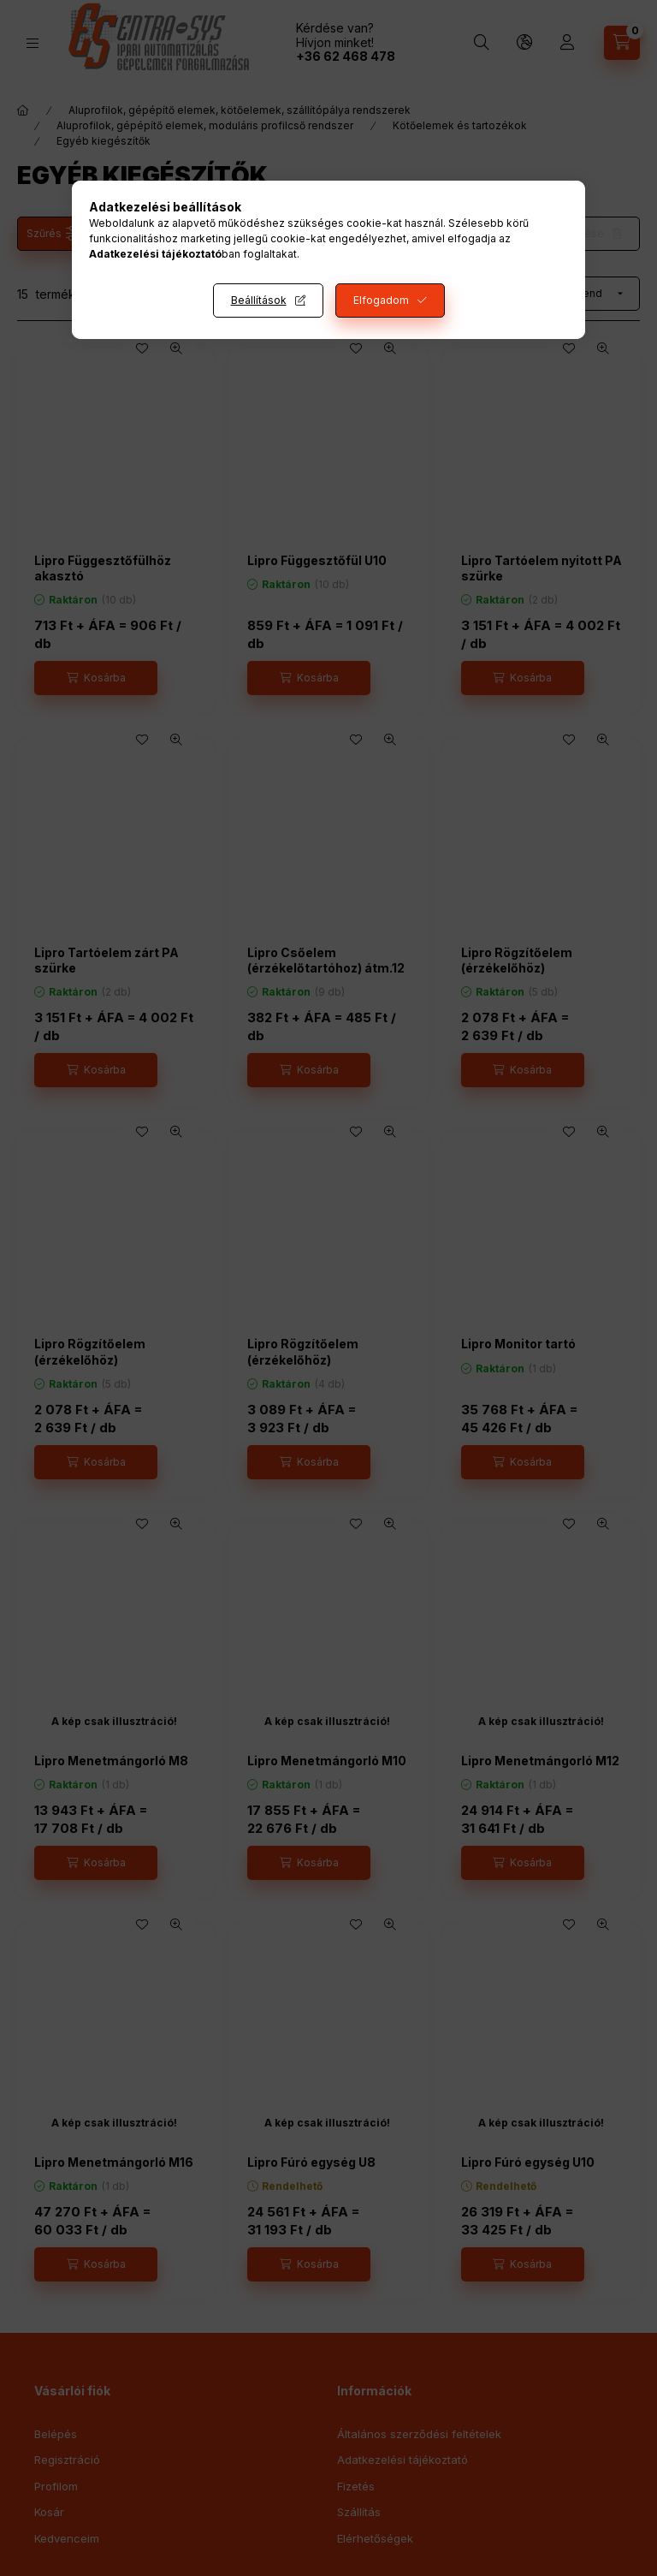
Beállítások (259, 300)
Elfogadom (381, 300)
